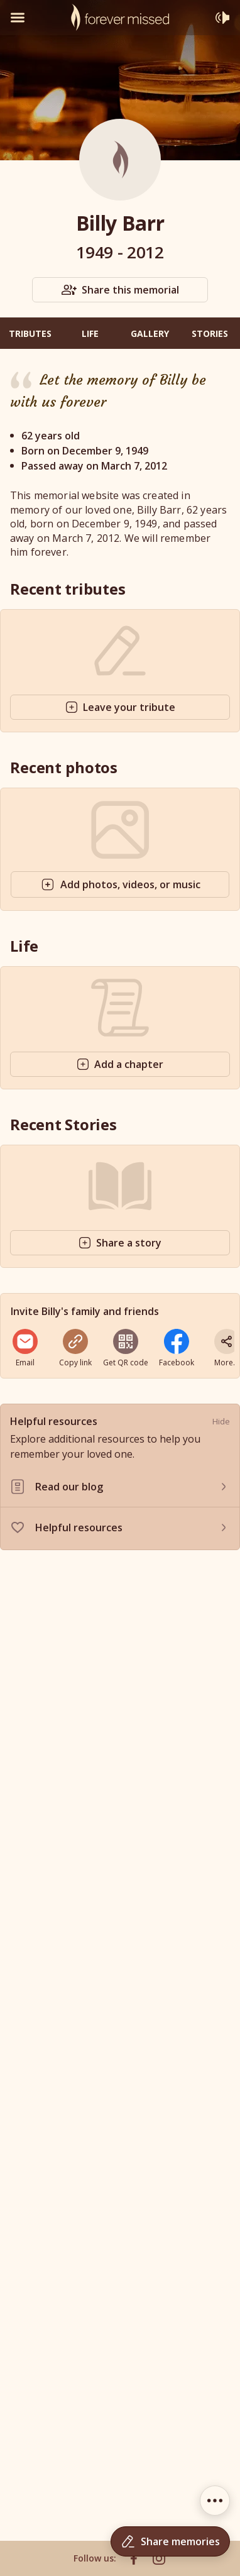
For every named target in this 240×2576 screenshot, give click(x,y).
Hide (221, 1421)
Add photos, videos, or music (120, 884)
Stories (210, 333)
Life (90, 333)
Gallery (150, 333)
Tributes (30, 333)
